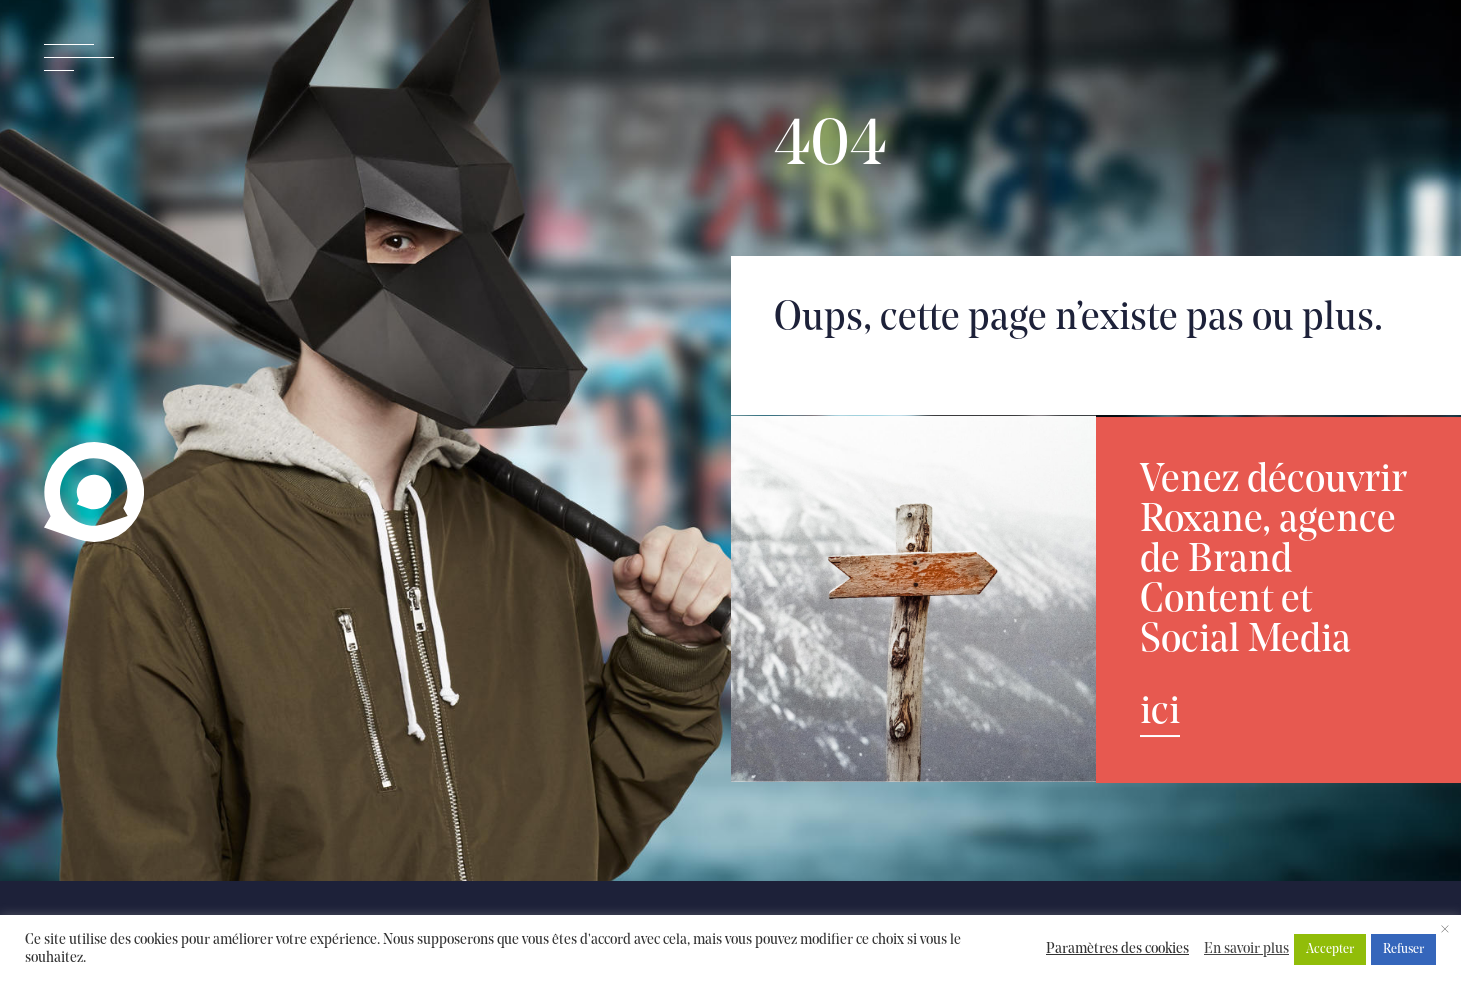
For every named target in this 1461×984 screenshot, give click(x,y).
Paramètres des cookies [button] (1117, 949)
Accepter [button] (1330, 949)
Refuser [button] (1403, 949)
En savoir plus (1246, 949)
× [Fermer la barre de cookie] (1445, 931)
